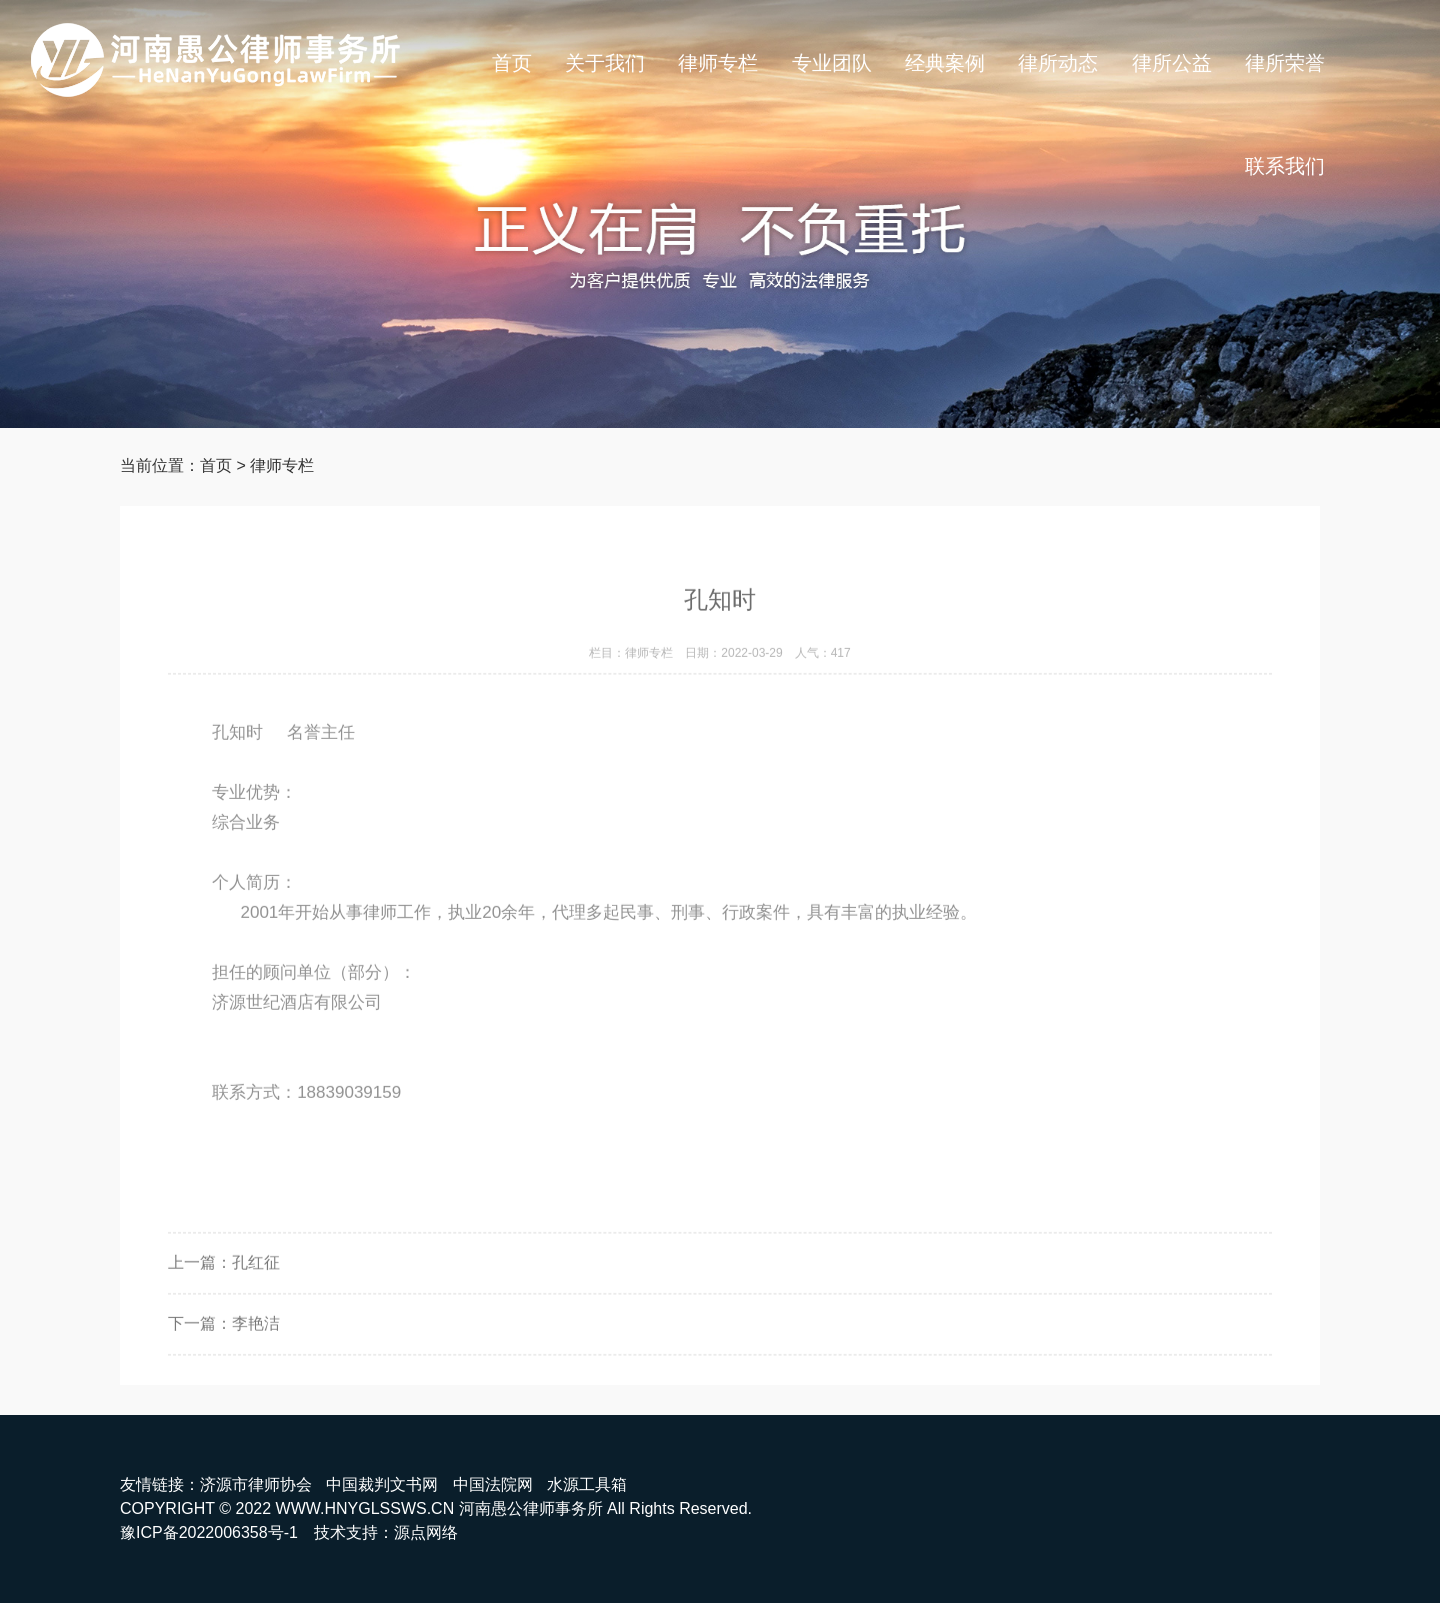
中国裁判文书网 (382, 1484)
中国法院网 (493, 1484)
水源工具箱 (587, 1484)
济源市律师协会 (256, 1484)
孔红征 (256, 1284)
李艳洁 (256, 1345)
